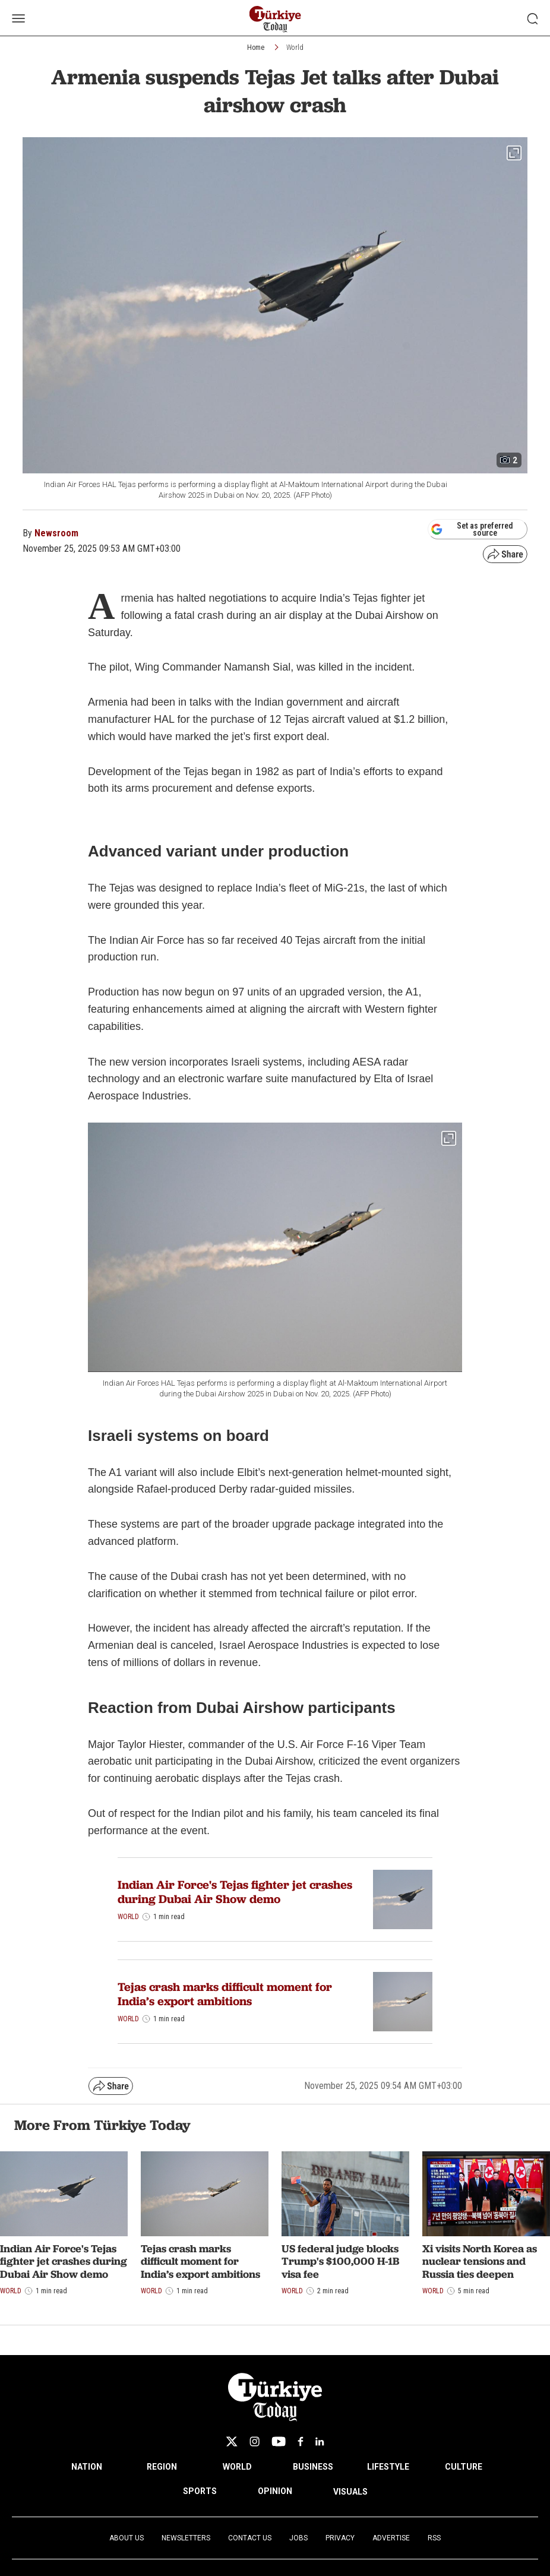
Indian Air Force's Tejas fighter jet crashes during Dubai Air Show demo (235, 1892)
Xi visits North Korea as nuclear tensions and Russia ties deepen (479, 2261)
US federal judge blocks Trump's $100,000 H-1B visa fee (340, 2261)
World (295, 47)
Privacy (340, 2538)
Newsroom (56, 533)
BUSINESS (313, 2467)
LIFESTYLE (388, 2467)
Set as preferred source (472, 529)
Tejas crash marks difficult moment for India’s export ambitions (225, 1994)
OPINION (275, 2491)
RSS (434, 2538)
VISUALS (350, 2491)
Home (255, 47)
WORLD (237, 2467)
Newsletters (186, 2538)
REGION (162, 2467)
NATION (86, 2467)
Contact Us (249, 2538)
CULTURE (463, 2467)
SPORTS (200, 2491)
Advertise (391, 2538)
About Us (126, 2538)
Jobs (298, 2538)
